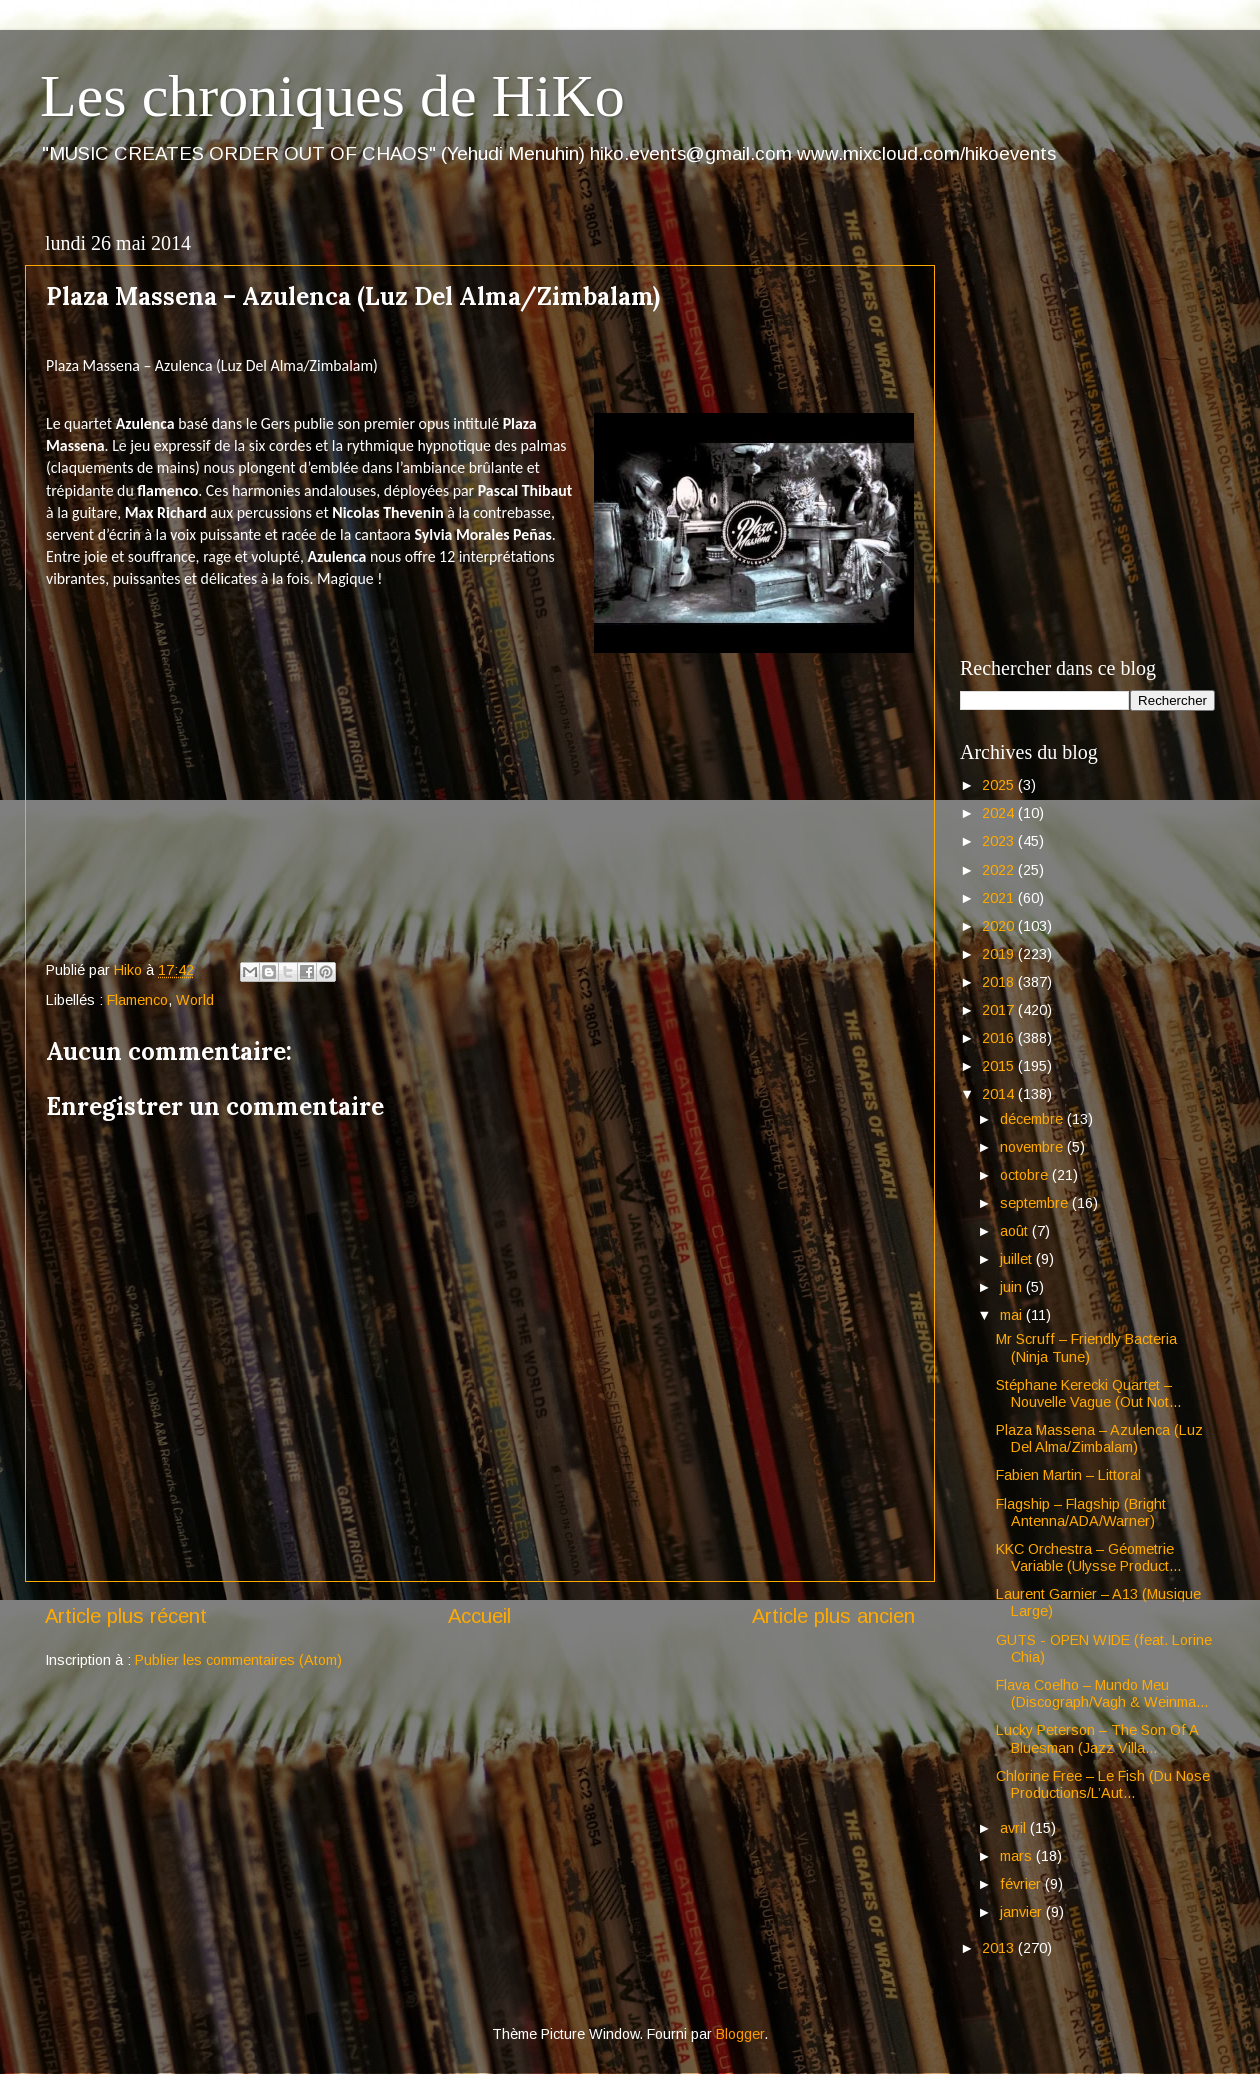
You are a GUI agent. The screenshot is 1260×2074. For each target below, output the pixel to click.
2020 (1000, 926)
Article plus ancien (833, 1616)
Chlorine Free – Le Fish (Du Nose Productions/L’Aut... (1103, 1784)
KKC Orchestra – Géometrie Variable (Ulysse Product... (1088, 1557)
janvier (1023, 1912)
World (195, 1000)
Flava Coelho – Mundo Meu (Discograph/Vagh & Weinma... (1102, 1693)
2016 (1000, 1038)
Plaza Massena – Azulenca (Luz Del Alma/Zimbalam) (1099, 1438)
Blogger (740, 2034)
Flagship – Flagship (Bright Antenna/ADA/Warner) (1081, 1512)
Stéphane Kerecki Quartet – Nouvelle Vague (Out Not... (1088, 1393)
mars (1018, 1856)
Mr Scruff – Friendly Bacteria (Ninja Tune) (1086, 1347)
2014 (1000, 1094)
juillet (1018, 1259)
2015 (1000, 1066)
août (1016, 1231)
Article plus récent (126, 1616)
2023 (1000, 841)
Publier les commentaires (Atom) (238, 1660)
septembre (1036, 1203)
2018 (1000, 982)
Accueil (479, 1616)
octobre (1026, 1175)
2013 (1000, 1948)
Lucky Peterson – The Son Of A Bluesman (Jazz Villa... (1097, 1738)
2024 (1000, 813)
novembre (1033, 1147)
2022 (1000, 870)
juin (1013, 1287)
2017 (1000, 1010)
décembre (1033, 1119)
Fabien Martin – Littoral (1068, 1475)
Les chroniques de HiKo (332, 96)
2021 (1000, 898)
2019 (1000, 954)
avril (1015, 1828)
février (1022, 1884)
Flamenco (137, 1000)
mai (1013, 1315)
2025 (1000, 785)
